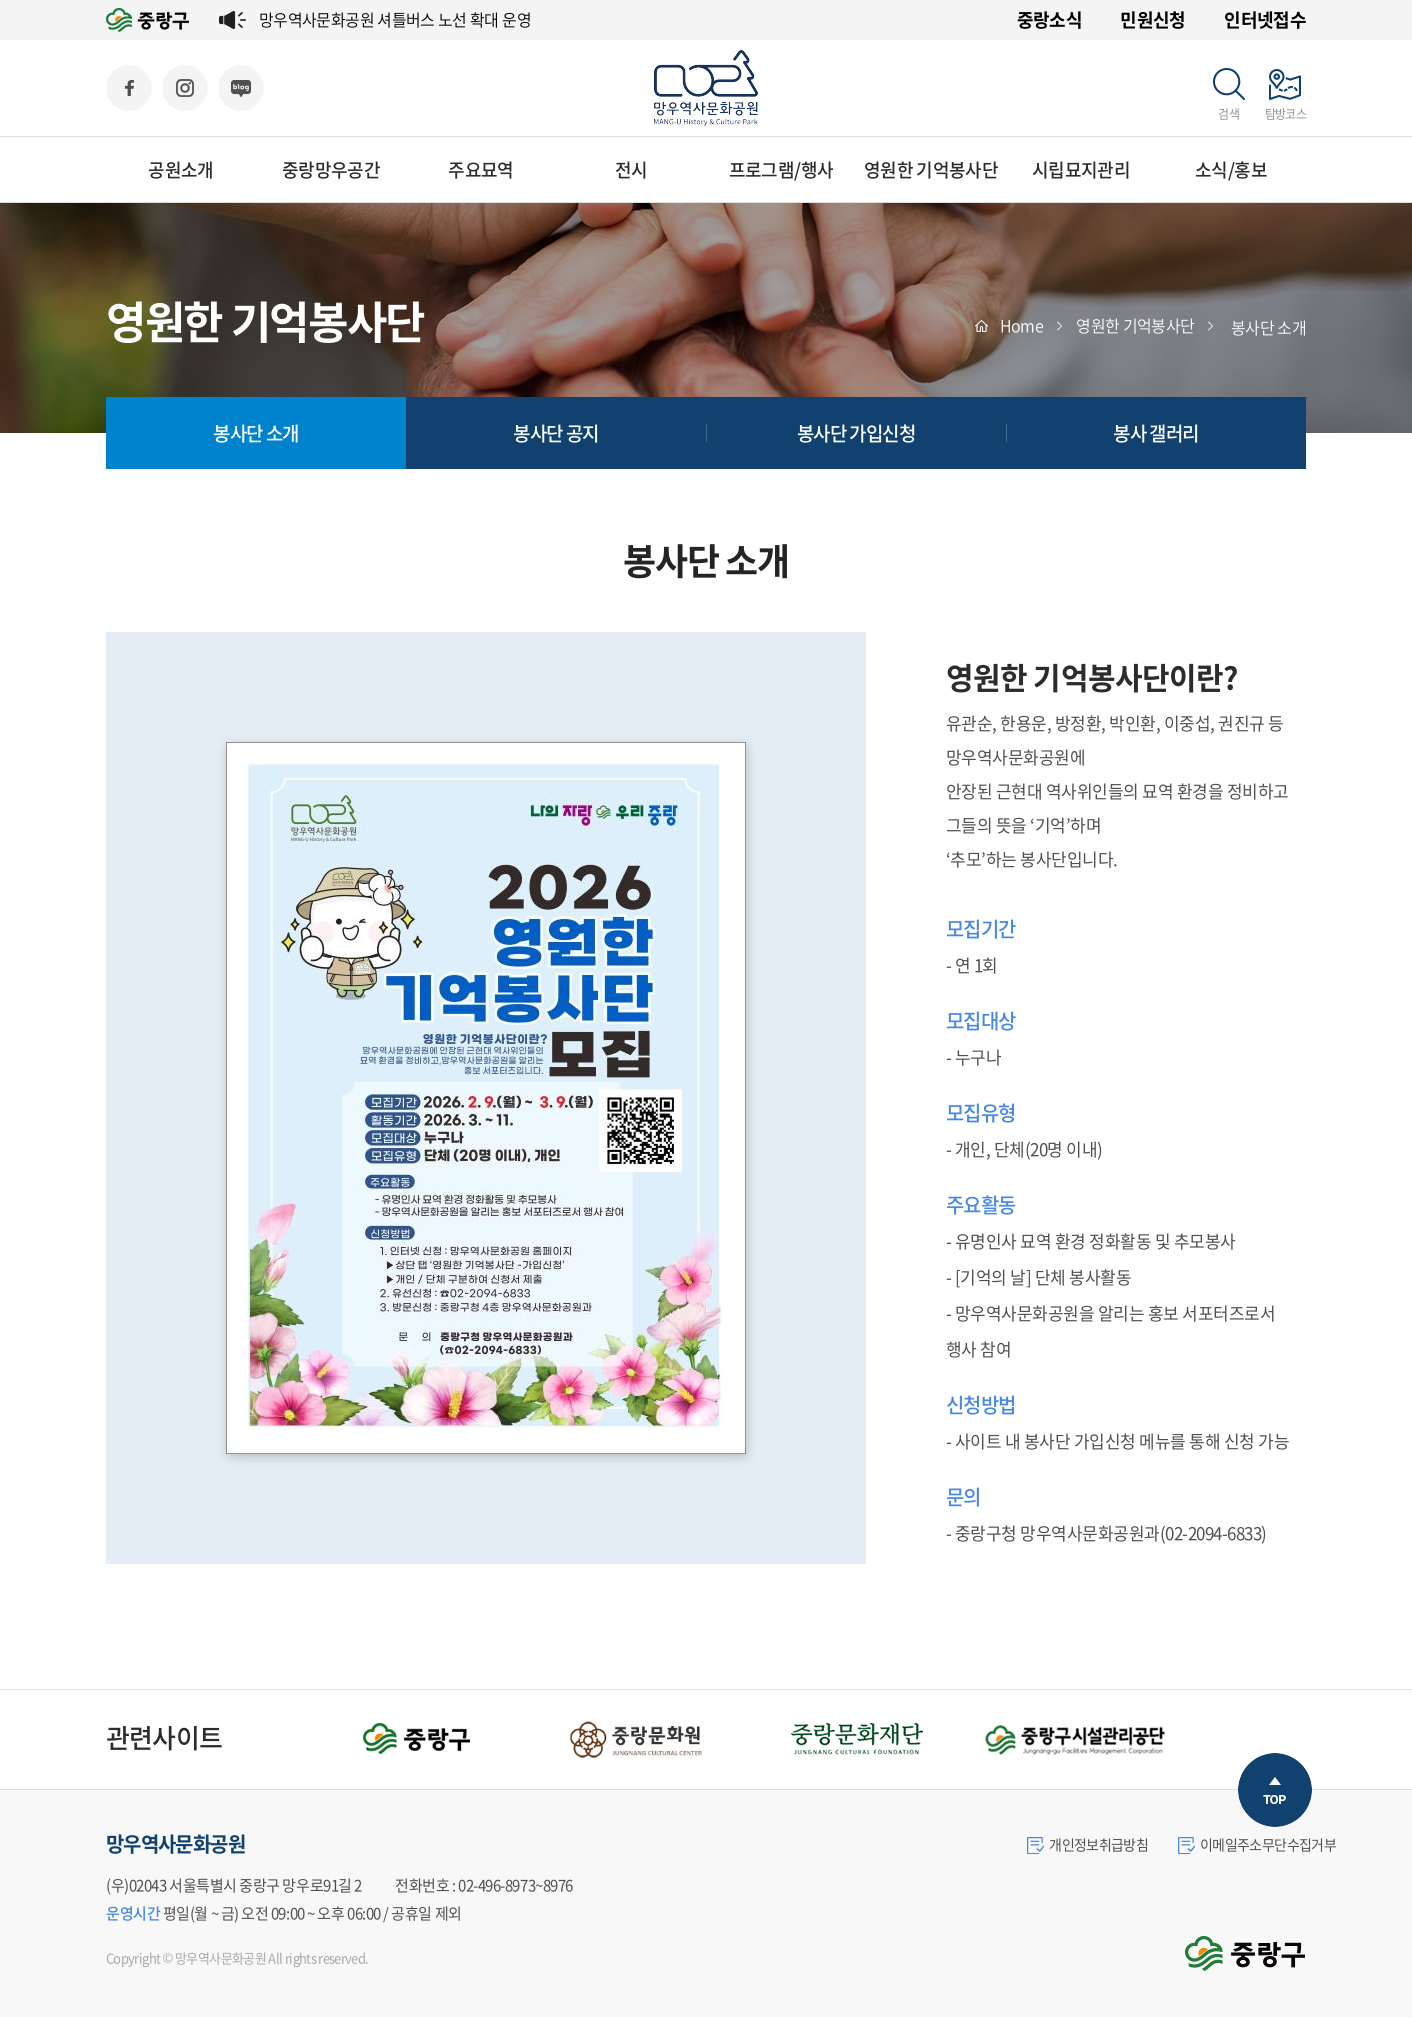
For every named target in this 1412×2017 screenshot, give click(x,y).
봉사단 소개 (255, 433)
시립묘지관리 (1081, 169)
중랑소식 (1049, 19)
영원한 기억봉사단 (931, 169)
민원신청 (1152, 19)
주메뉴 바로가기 (0, 0)
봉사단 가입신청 (856, 433)
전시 (631, 169)
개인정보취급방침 (1087, 1844)
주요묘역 (480, 169)
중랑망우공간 (331, 169)
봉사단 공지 (555, 433)
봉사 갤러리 (1155, 433)
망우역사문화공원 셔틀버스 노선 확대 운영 (395, 19)
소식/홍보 (1231, 169)
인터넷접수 (1265, 19)
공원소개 (180, 169)
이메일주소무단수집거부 (1257, 1844)
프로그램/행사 (781, 169)
